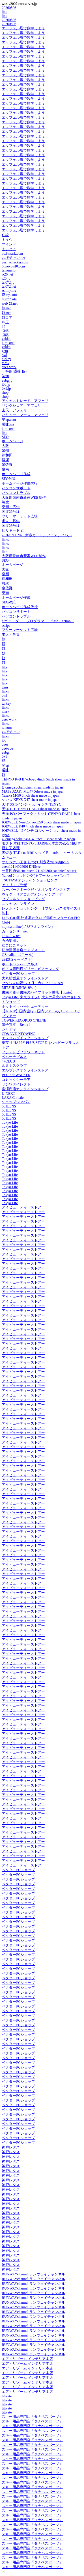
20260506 (9, 8)
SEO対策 (9, 479)
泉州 (5, 450)
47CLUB (8, 1061)
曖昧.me (8, 424)
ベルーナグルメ (14, 1057)
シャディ (9, 1029)
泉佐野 (7, 464)
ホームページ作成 (16, 474)
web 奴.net (9, 303)
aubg (5, 752)
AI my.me (9, 290)
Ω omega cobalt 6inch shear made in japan (32, 787)
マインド (9, 244)
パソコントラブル (16, 493)
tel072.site (9, 299)
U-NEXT (8, 1093)
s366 (5, 335)
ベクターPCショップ (18, 973)
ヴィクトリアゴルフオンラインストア (32, 894)
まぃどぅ (9, 249)
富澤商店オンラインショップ (25, 1089)
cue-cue (7, 748)
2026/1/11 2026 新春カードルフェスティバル (37, 535)
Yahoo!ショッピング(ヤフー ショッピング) (35, 875)
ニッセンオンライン (18, 904)
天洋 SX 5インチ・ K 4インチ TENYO (31, 804)
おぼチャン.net (13, 258)
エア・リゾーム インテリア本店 (27, 2359)
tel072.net (9, 286)
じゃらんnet (11, 936)
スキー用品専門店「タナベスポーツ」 (32, 2416)
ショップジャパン (16, 1102)
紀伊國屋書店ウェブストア (23, 950)
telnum (7, 727)
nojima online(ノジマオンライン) (27, 926)
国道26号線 (11, 511)
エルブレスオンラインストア (25, 1070)
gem (5, 351)
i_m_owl (8, 343)
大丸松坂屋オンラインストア (25, 978)
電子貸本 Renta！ (17, 1024)
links (5, 539)
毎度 (5, 502)
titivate (7, 2396)
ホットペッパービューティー (25, 1006)
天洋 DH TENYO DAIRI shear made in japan (35, 809)
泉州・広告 (11, 507)
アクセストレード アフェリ (25, 401)
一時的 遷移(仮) (14, 371)
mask (5, 363)
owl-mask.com (12, 253)
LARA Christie (13, 1097)
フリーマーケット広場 (20, 516)
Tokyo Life (10, 1122)
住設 (5, 235)
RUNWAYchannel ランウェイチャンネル (33, 2274)
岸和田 (7, 455)
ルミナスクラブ (14, 1065)
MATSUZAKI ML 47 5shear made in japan (33, 791)
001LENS (9, 1106)
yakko (6, 339)
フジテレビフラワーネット (23, 1052)
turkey (6, 359)
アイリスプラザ (14, 885)
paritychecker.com (15, 262)
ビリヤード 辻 (13, 530)
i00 (4, 740)
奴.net (6, 313)
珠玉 (5, 322)
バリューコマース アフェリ (25, 415)
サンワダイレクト (16, 1084)
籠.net (6, 308)
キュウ (7, 240)
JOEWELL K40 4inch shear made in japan (32, 826)
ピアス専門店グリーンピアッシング (30, 969)
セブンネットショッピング (23, 899)
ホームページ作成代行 (20, 483)
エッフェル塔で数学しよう (23, 28)
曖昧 (5, 770)
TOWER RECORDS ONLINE (24, 1020)
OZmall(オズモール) (17, 955)
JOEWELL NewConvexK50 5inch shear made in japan (41, 822)
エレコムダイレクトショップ (25, 1038)
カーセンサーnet (15, 931)
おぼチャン (11, 732)
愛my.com (9, 295)
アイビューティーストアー (23, 1207)
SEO (5, 437)
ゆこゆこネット (14, 945)
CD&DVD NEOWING (18, 1034)
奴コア (7, 317)
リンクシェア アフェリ (21, 405)
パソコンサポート (16, 488)
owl (4, 355)
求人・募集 (11, 521)
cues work (9, 367)
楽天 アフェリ (14, 410)
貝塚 (5, 460)
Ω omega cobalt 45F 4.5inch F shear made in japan (38, 839)
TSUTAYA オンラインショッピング (30, 880)
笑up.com (9, 419)
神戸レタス (11, 2147)
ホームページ (12, 441)
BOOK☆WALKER (16, 1075)
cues (5, 744)
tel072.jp (8, 282)
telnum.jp (8, 270)
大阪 (5, 446)
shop (5, 392)
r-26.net (7, 274)
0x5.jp (6, 388)
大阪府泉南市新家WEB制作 (24, 497)
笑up (5, 376)
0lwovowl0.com (13, 266)
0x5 (4, 756)
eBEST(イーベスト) (17, 959)
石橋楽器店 (11, 941)
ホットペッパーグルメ (20, 964)
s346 (5, 331)
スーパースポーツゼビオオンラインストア (36, 889)
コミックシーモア (16, 1080)
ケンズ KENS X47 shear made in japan (30, 800)
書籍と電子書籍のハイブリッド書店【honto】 (38, 992)
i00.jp (6, 384)
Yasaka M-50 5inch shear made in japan (30, 795)
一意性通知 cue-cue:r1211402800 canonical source (39, 871)
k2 (3, 327)
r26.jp (6, 278)
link (4, 12)
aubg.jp (7, 380)
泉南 (5, 469)
